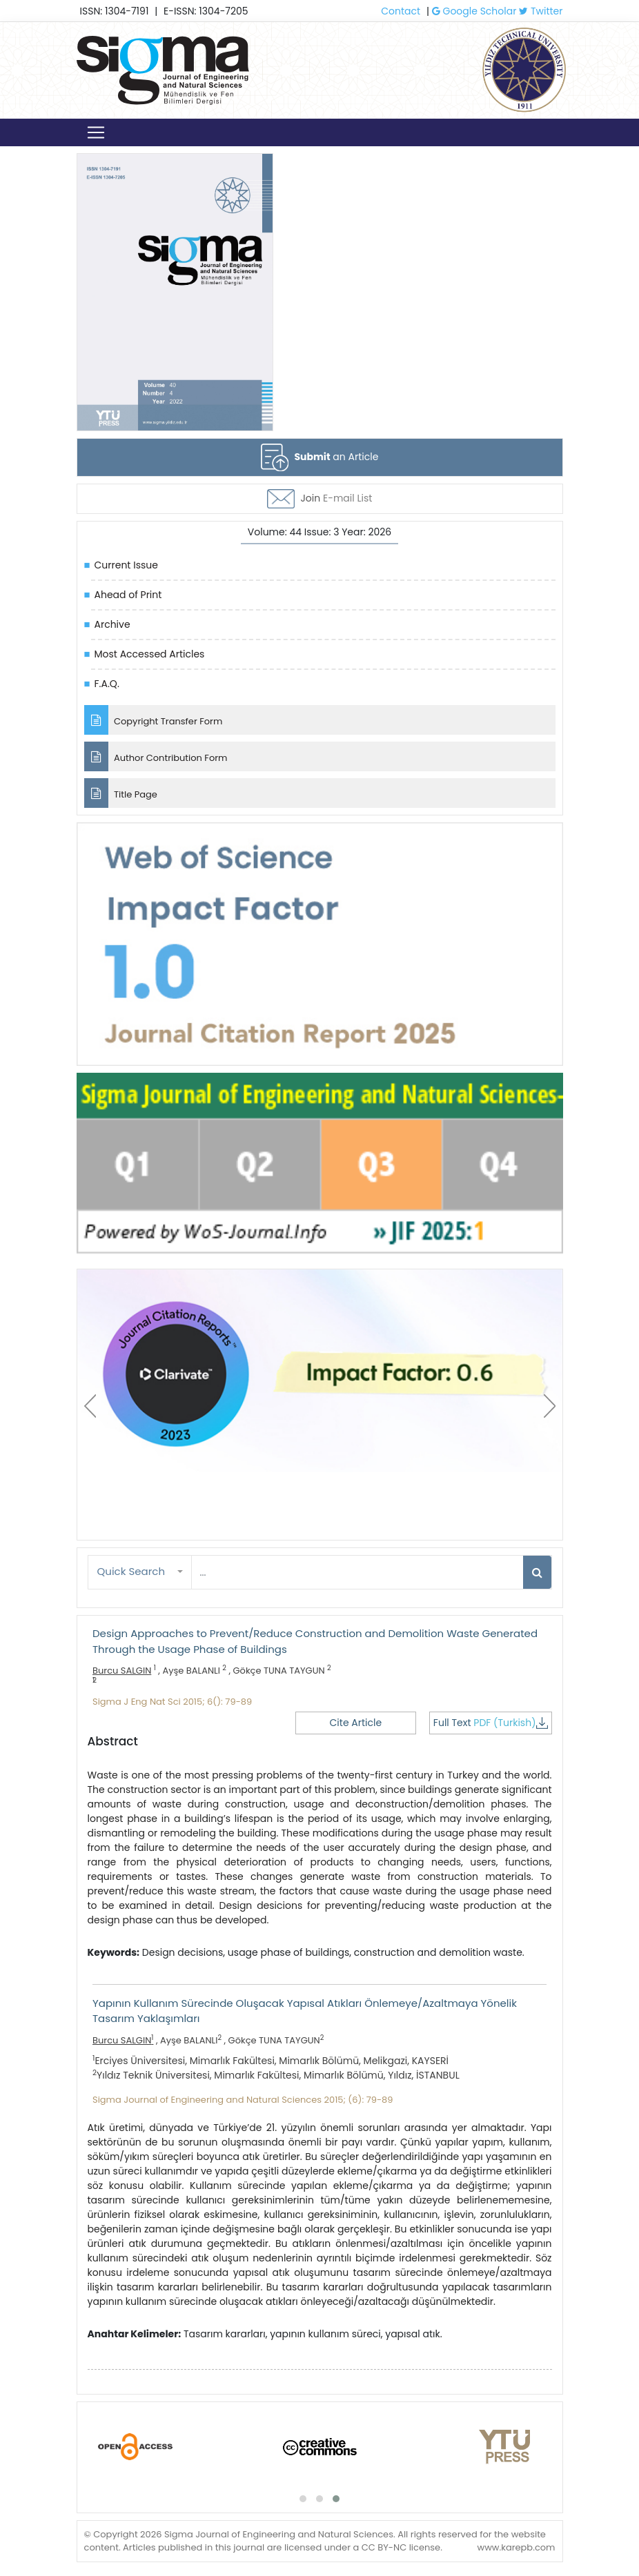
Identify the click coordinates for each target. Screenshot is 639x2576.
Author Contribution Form (156, 756)
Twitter (540, 11)
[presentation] (90, 1406)
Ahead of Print (128, 595)
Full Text (490, 1723)
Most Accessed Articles (150, 654)
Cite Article (356, 1723)
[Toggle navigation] (96, 132)
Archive (112, 624)
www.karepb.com (516, 2547)
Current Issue (126, 565)
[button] (140, 1572)
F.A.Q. (107, 684)
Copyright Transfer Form (153, 720)
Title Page (120, 793)
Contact (400, 11)
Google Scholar (474, 11)
